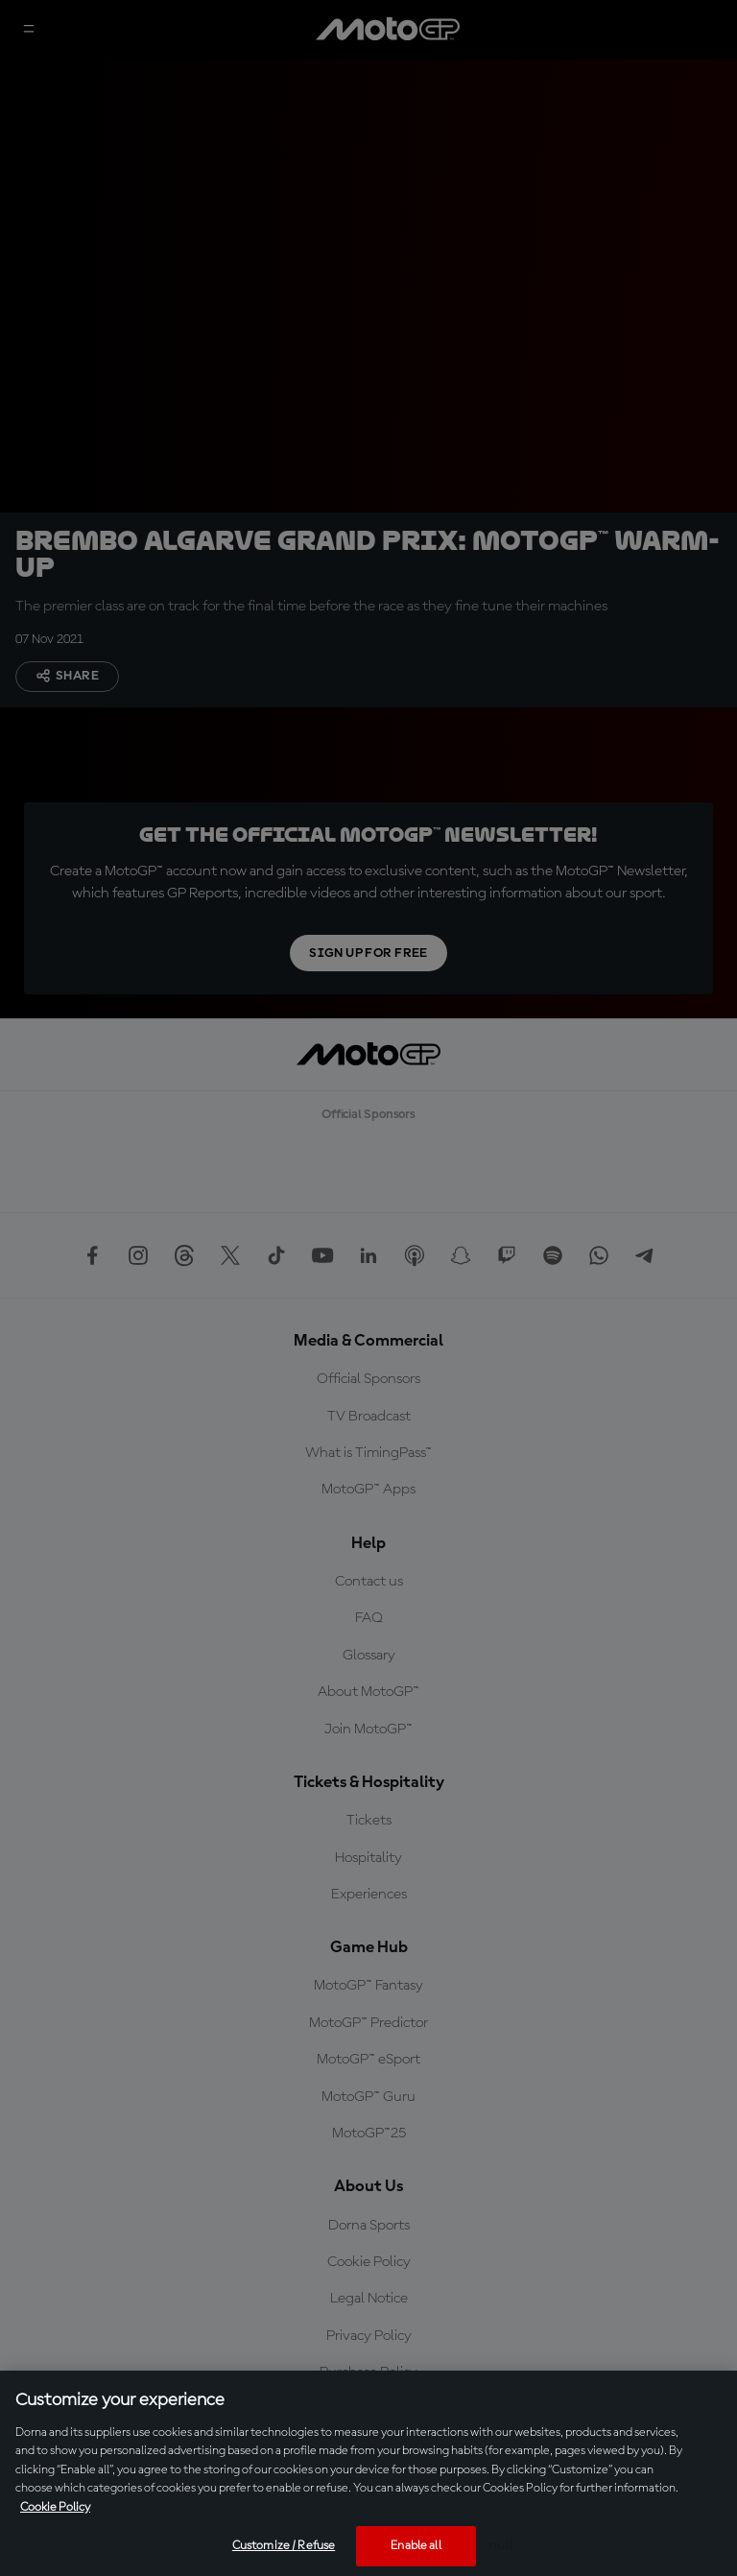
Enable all (415, 2546)
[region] (368, 2473)
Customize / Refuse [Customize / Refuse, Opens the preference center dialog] (283, 2546)
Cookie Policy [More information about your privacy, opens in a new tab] (55, 2507)
